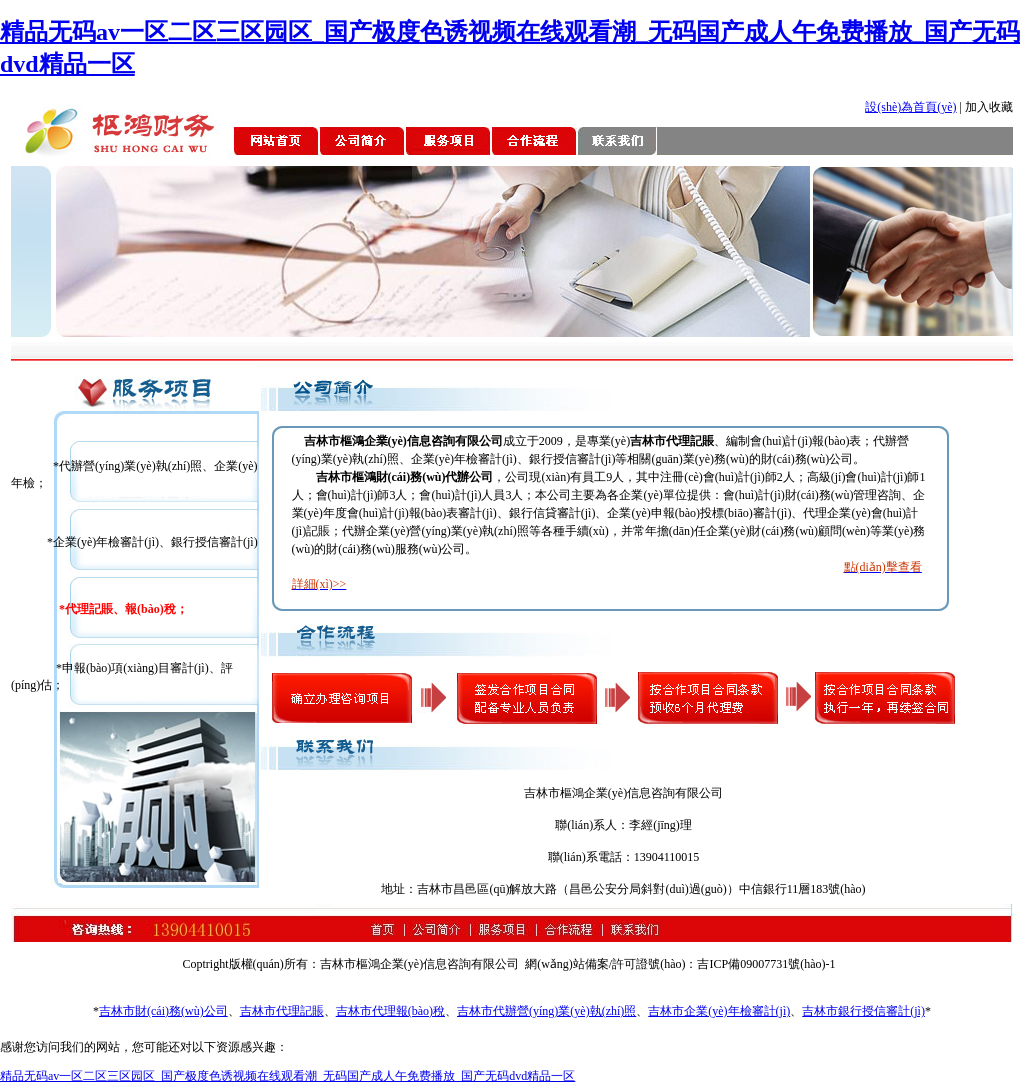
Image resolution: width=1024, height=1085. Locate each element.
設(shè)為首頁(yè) (910, 107)
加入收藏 (989, 107)
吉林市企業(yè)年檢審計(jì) (719, 1011)
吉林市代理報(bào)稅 (390, 1011)
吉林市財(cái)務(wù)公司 (163, 1011)
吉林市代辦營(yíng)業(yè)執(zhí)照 (546, 1011)
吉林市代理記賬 (282, 1011)
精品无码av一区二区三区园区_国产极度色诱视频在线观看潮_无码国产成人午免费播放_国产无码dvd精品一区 (287, 1076)
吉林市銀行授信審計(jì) (863, 1011)
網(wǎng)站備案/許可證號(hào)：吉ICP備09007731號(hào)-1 (680, 964)
